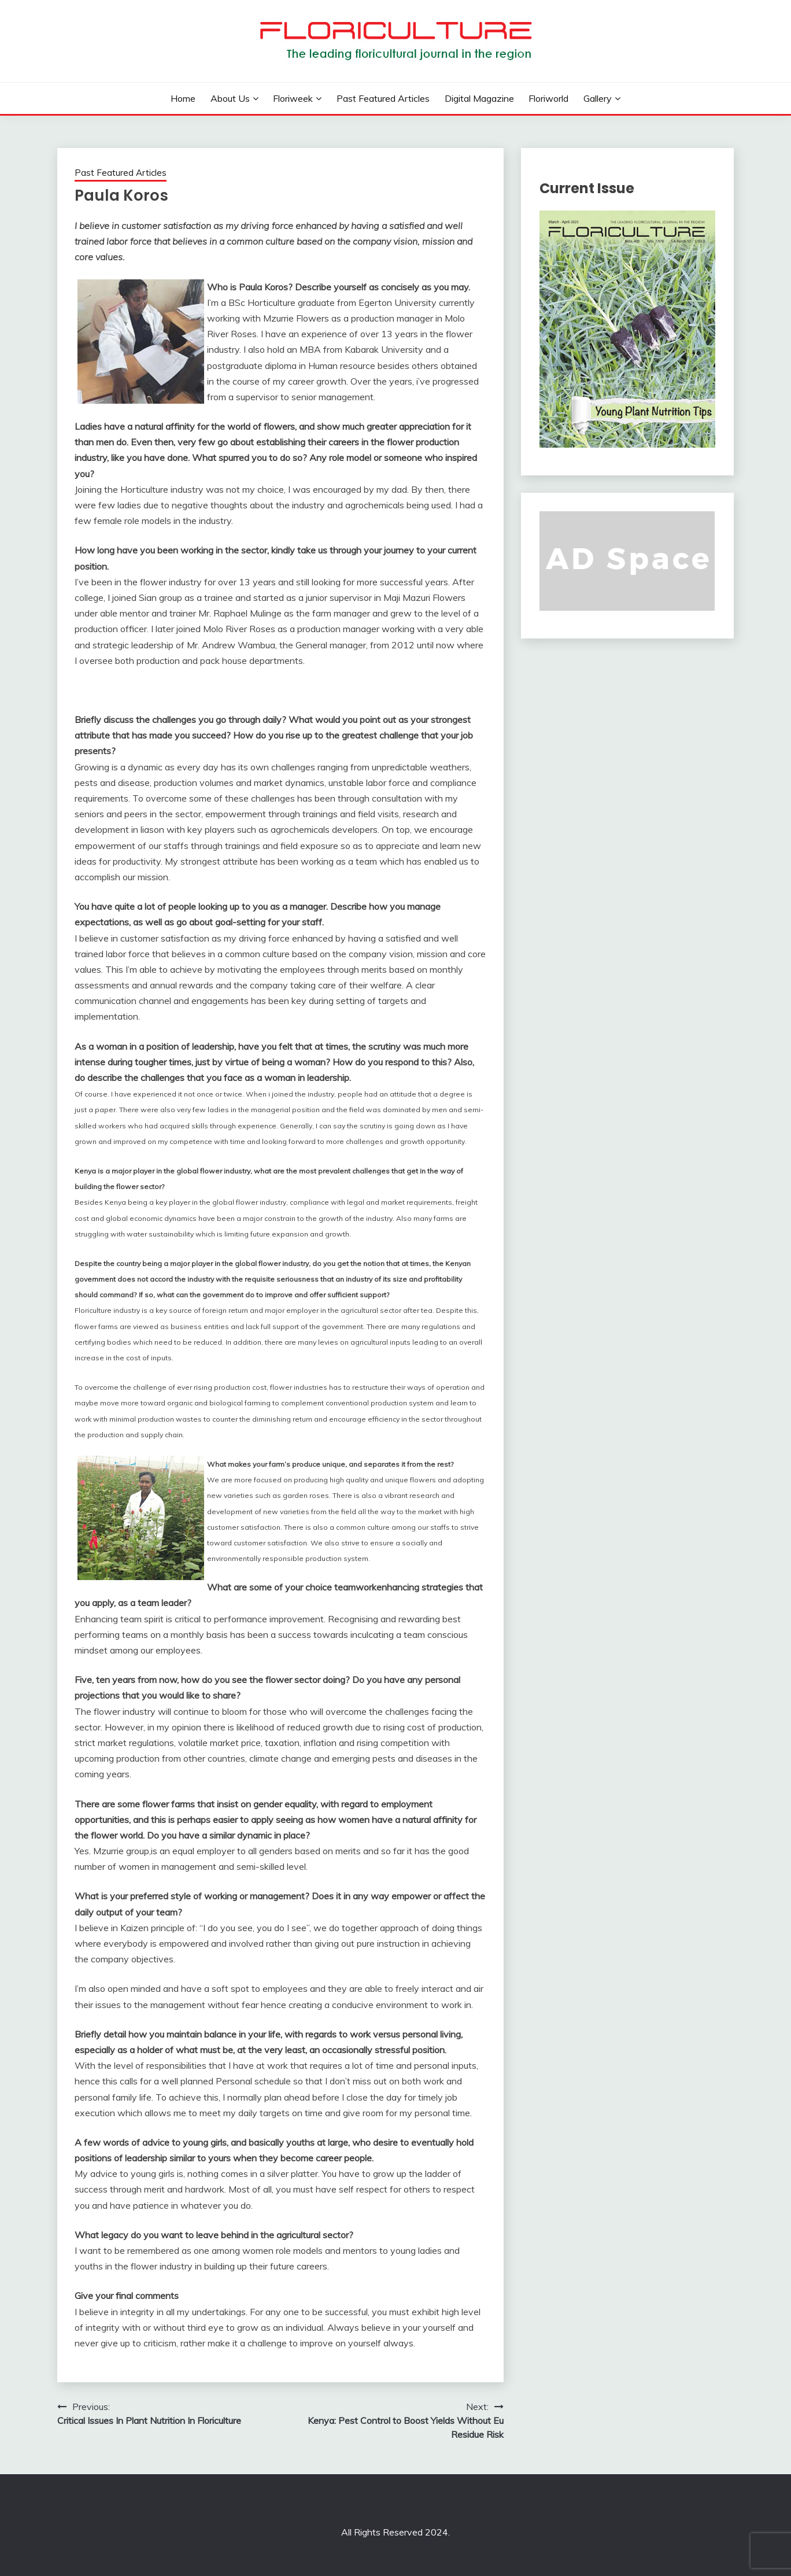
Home (183, 98)
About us (230, 98)
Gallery (597, 98)
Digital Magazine (479, 98)
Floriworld (548, 98)
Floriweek (293, 98)
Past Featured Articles (383, 98)
